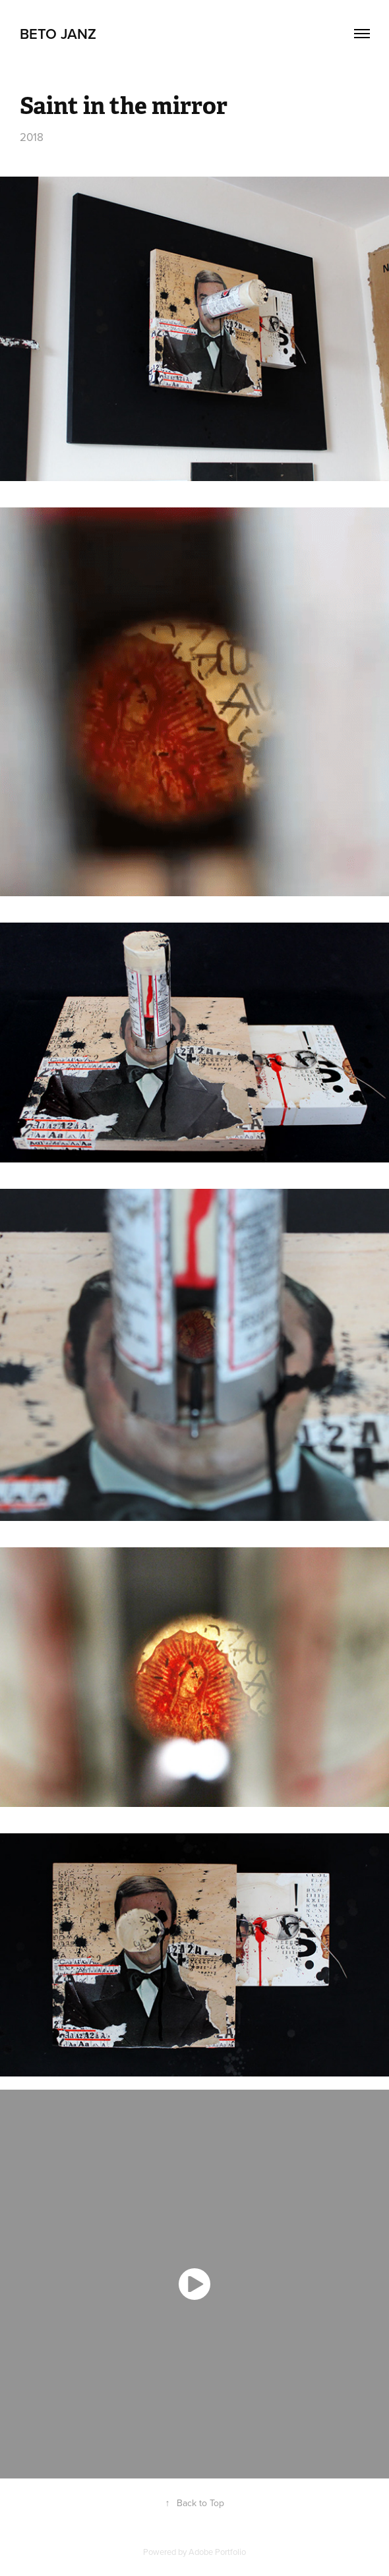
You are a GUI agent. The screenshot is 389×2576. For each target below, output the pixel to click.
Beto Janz (58, 33)
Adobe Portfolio (217, 2552)
